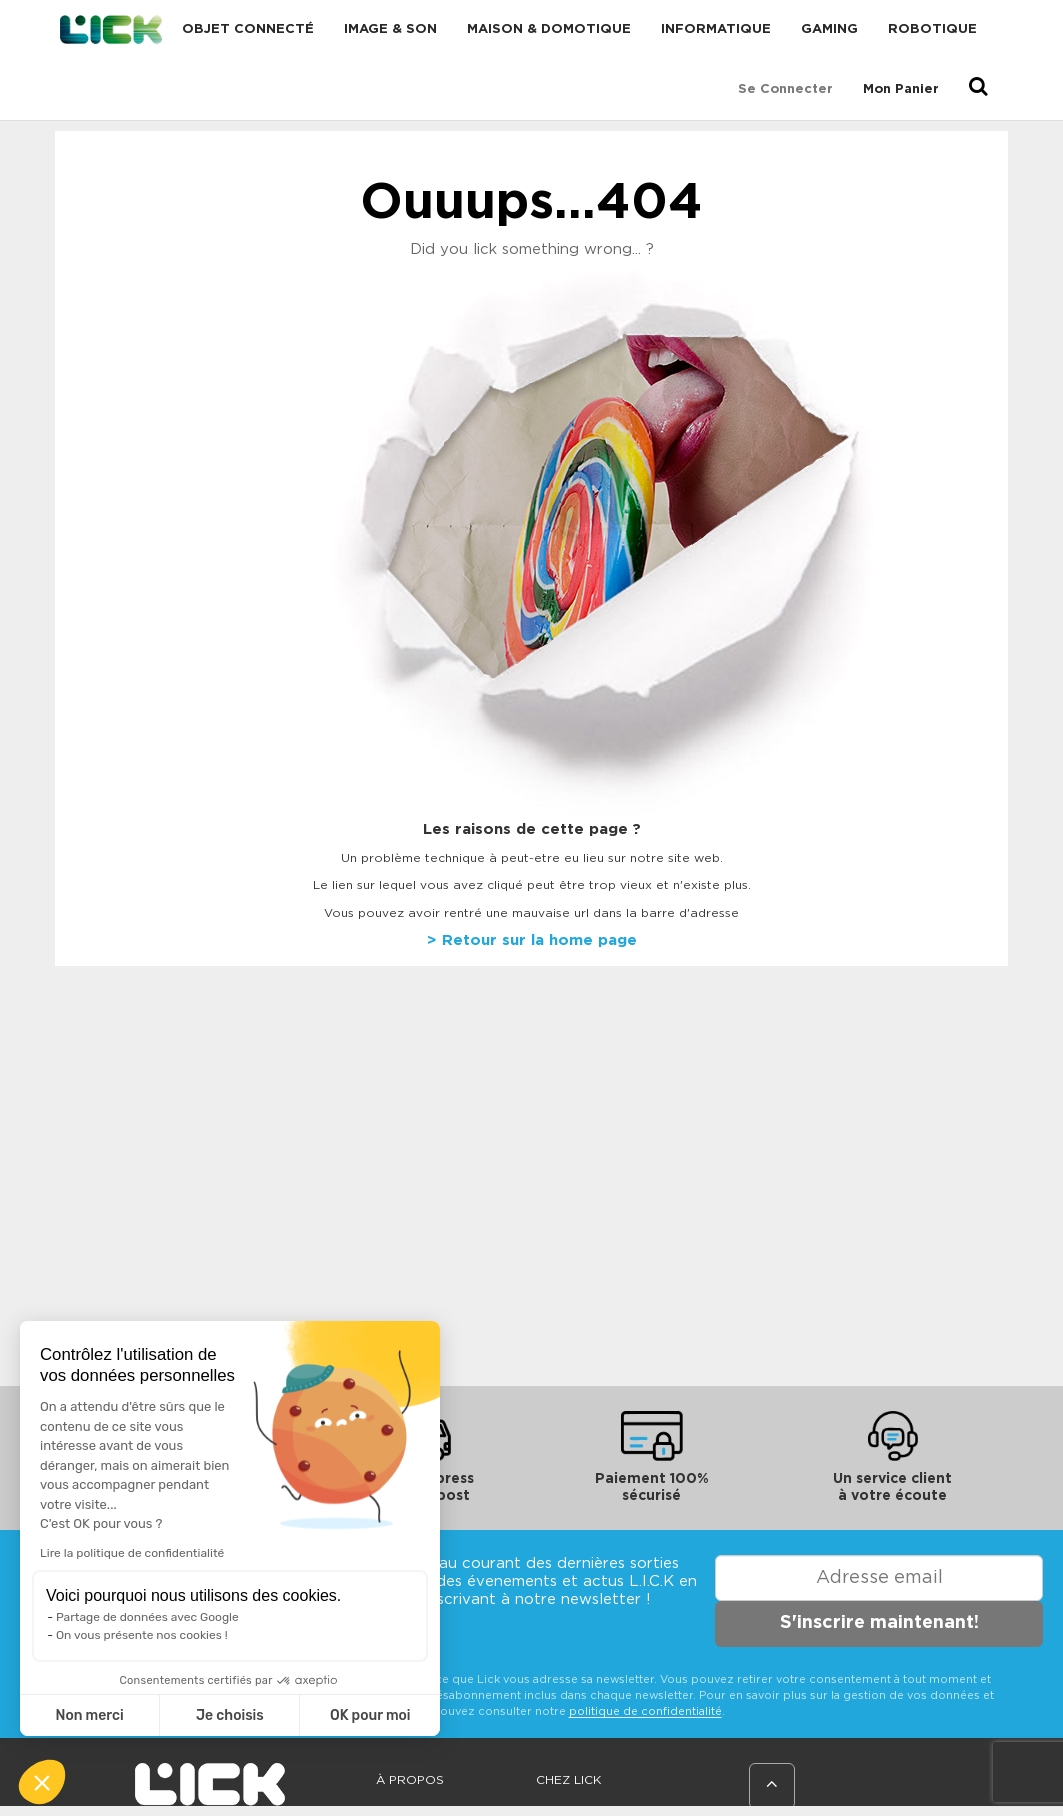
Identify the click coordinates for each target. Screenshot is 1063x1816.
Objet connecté (248, 29)
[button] (42, 1782)
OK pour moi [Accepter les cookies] (370, 1715)
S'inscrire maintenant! (879, 1623)
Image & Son (390, 29)
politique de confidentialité (645, 1711)
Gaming (829, 29)
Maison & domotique (549, 29)
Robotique (932, 29)
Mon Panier (901, 89)
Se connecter (785, 89)
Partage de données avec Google (147, 1617)
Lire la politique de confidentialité (132, 1553)
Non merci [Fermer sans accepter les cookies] (89, 1715)
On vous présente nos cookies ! (142, 1635)
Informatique (716, 29)
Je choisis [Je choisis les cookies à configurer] (230, 1715)
